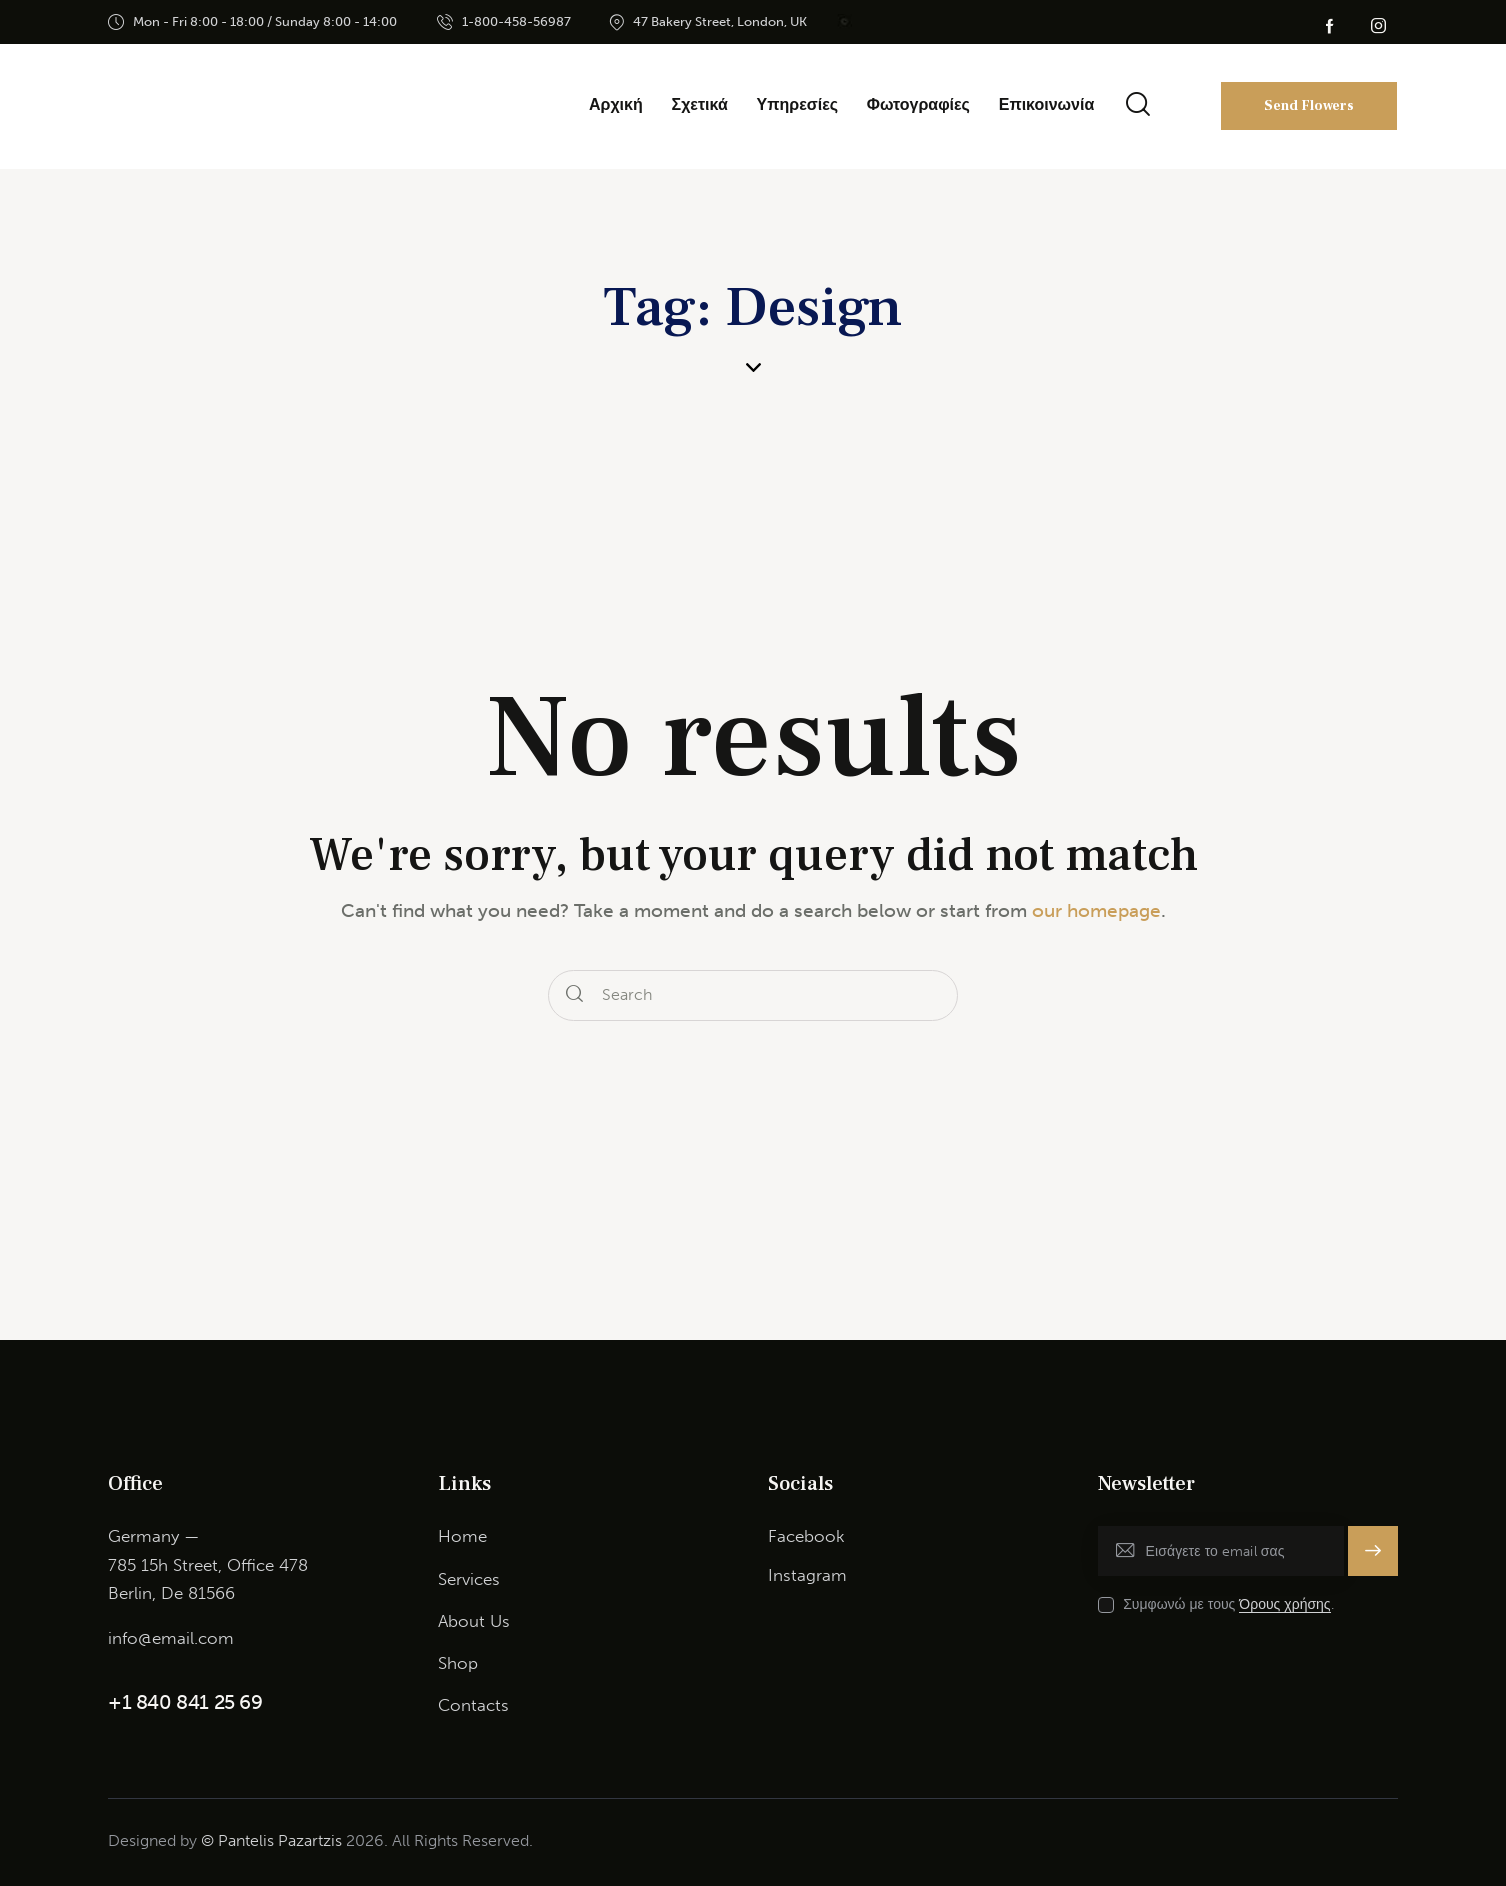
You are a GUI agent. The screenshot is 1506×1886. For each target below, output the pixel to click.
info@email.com (171, 1638)
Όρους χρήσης (1284, 1605)
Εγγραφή (1373, 1550)
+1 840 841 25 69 (185, 1702)
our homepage (1096, 910)
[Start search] (574, 995)
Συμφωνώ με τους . (1228, 1604)
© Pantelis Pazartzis (271, 1840)
